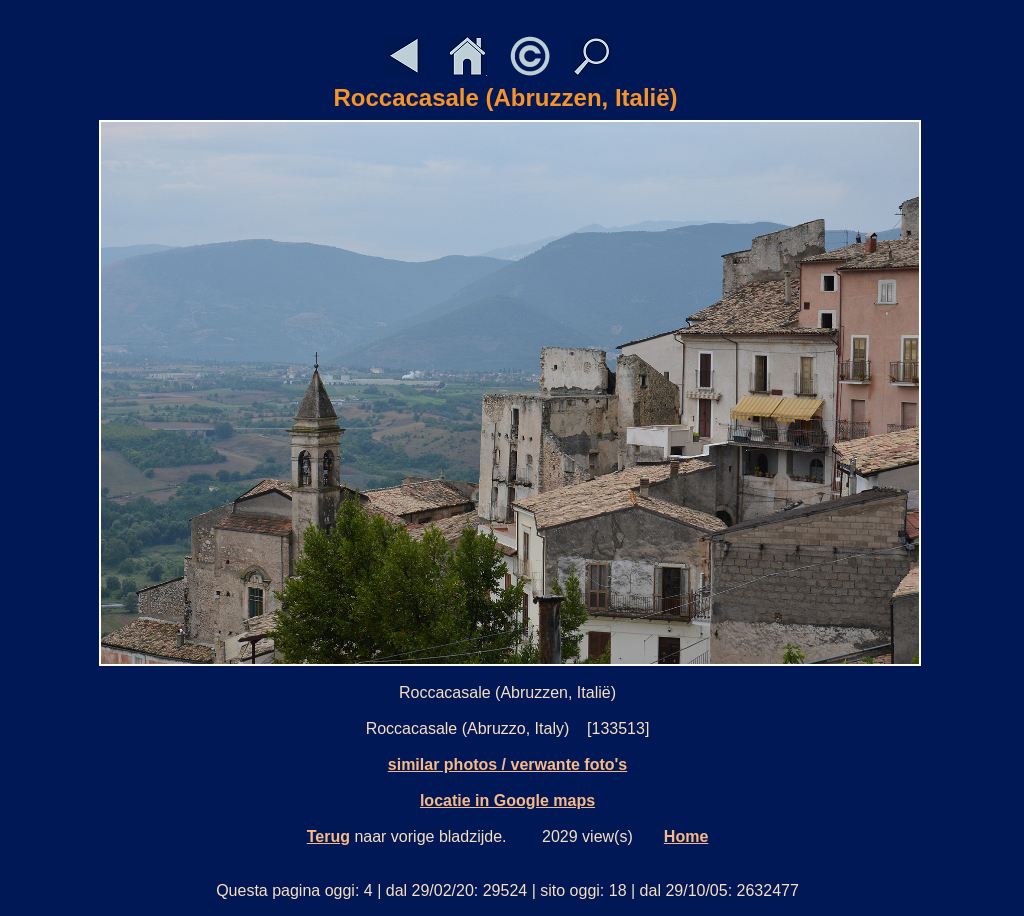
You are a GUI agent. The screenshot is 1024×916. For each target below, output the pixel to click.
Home (686, 836)
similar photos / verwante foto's (507, 764)
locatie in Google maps (507, 800)
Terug (328, 836)
